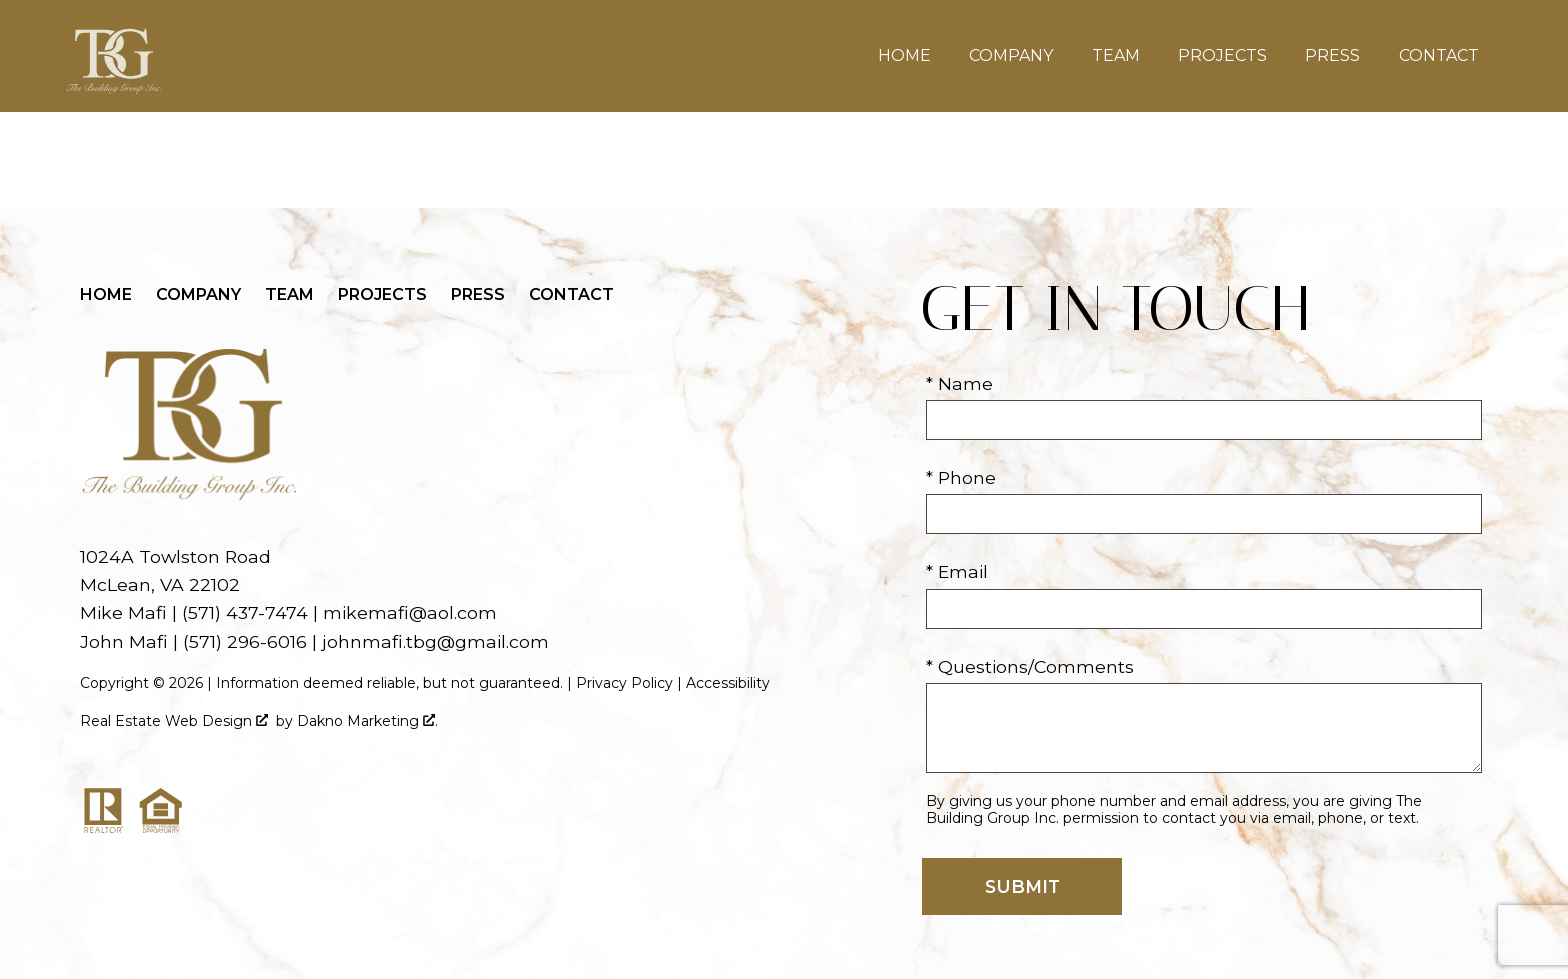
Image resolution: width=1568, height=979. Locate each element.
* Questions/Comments (1030, 666)
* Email (957, 571)
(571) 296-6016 (245, 641)
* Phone (961, 477)
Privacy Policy (624, 683)
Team (1116, 56)
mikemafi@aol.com (410, 612)
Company (1011, 56)
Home (904, 56)
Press (1332, 56)
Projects (1222, 56)
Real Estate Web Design (174, 721)
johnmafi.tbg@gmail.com (435, 641)
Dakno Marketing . (367, 721)
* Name (959, 383)
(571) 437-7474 (245, 612)
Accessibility (728, 683)
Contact (1439, 56)
